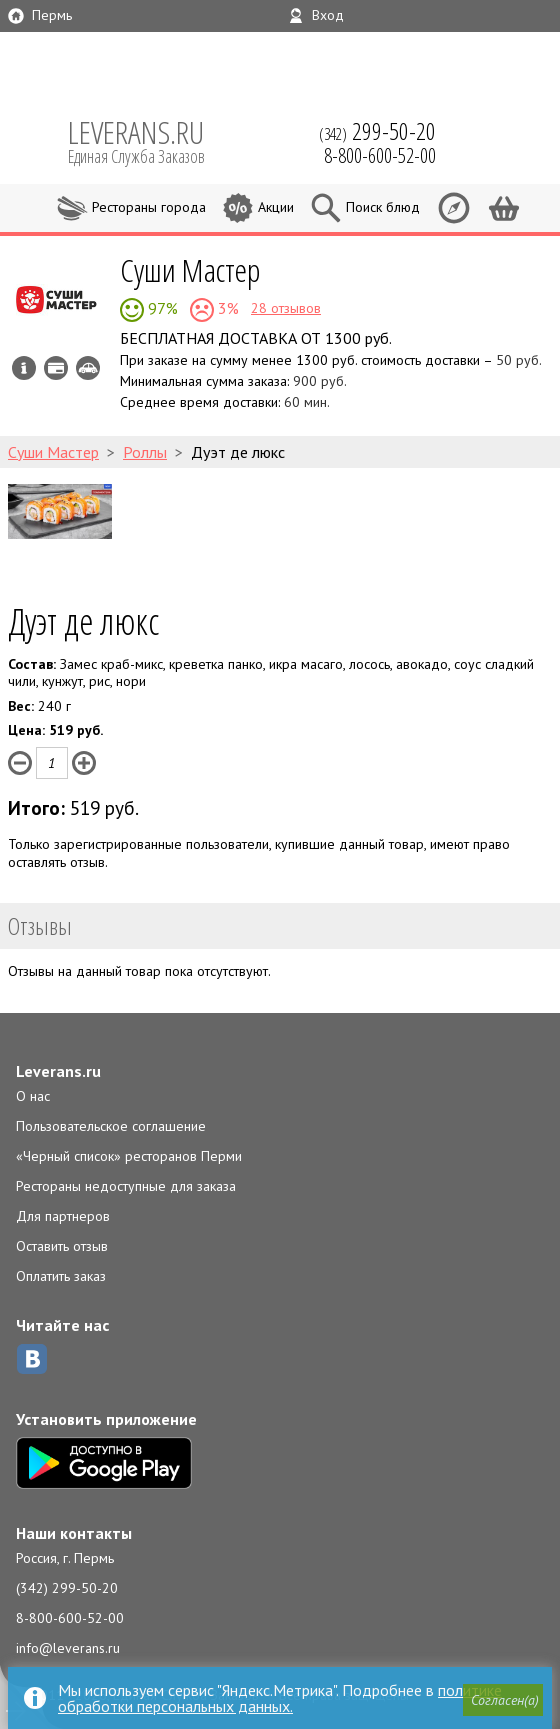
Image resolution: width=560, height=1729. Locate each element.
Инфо (24, 368)
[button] (501, 1703)
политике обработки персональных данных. (280, 1698)
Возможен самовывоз (88, 368)
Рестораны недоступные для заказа (126, 1186)
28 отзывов (286, 308)
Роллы (145, 452)
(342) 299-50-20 (67, 1588)
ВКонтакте (32, 1359)
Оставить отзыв (62, 1246)
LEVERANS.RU (150, 140)
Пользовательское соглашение (111, 1126)
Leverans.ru (58, 1071)
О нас (33, 1096)
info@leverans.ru (68, 1648)
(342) (377, 131)
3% (226, 308)
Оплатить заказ (61, 1276)
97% (161, 308)
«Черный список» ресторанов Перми (129, 1156)
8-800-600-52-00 (70, 1618)
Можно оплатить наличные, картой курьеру (56, 368)
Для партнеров (63, 1216)
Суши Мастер (190, 269)
